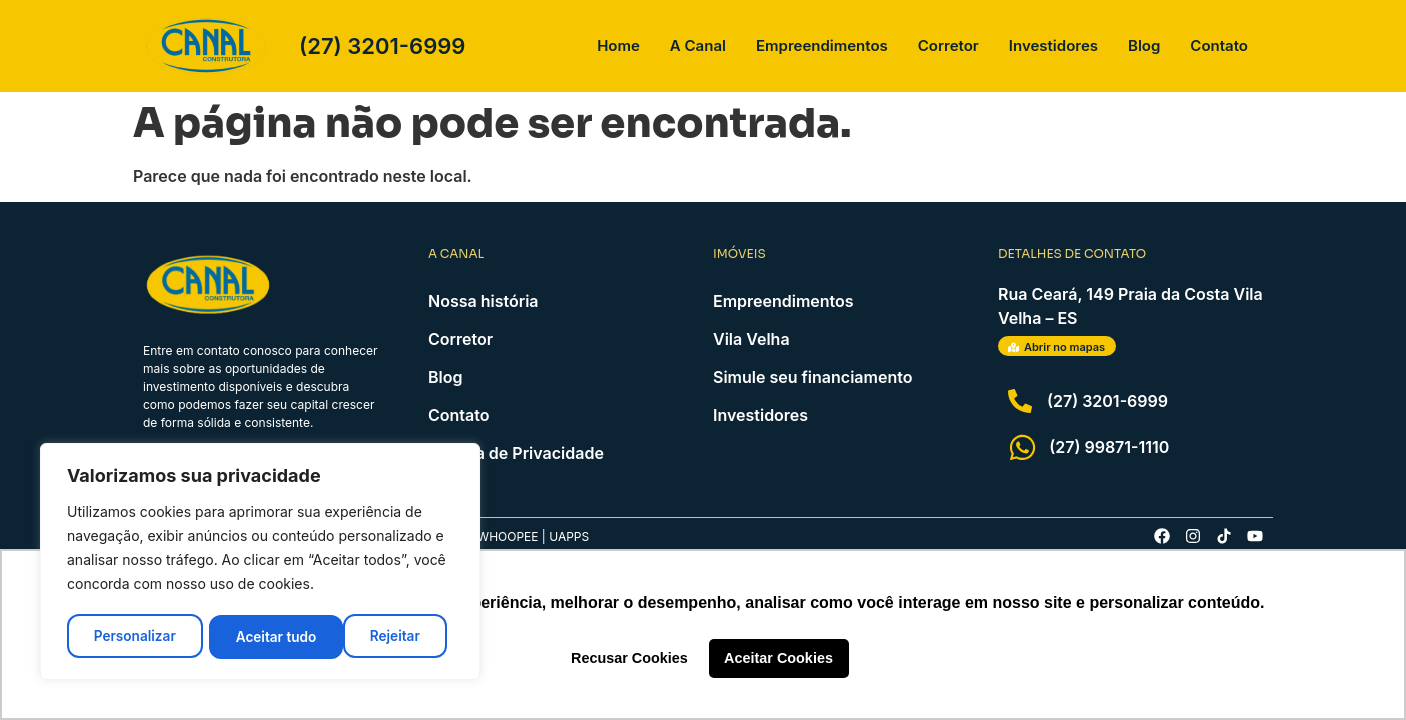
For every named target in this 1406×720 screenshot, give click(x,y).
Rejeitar (260, 636)
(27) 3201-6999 (382, 46)
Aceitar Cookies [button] (778, 658)
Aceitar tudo (386, 636)
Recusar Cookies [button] (629, 658)
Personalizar (134, 636)
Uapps (569, 536)
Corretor (948, 45)
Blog (1144, 45)
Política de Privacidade (516, 453)
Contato (1219, 45)
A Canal (698, 45)
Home (618, 45)
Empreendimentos (822, 45)
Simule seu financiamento (812, 377)
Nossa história (483, 301)
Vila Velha (751, 339)
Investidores (1053, 45)
